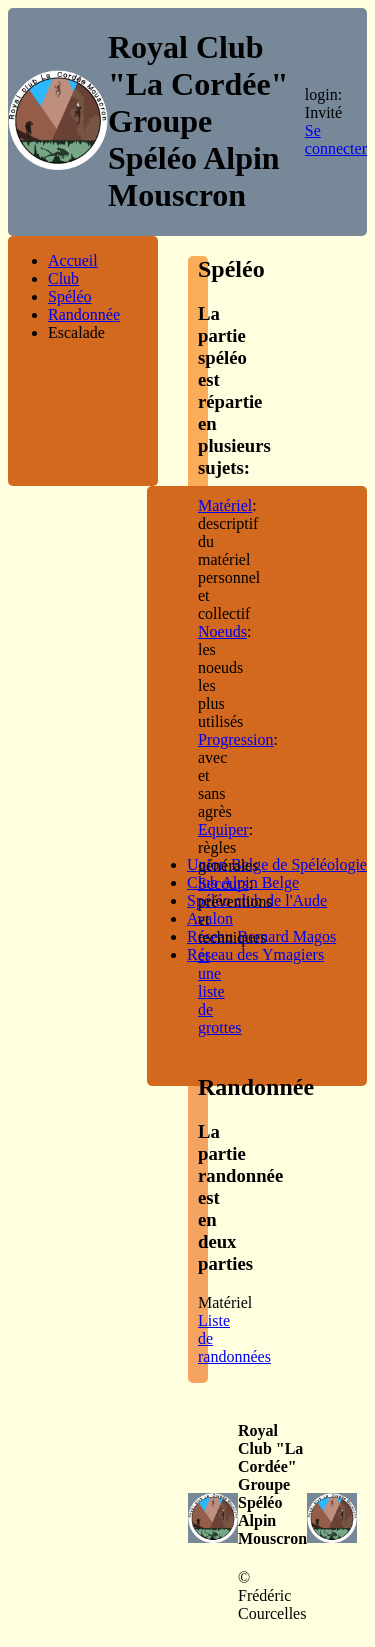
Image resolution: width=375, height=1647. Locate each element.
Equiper (223, 829)
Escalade (76, 332)
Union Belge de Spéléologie (277, 864)
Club (63, 278)
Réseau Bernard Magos (261, 936)
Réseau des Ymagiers (255, 954)
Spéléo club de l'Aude (257, 900)
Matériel (225, 505)
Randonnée (84, 314)
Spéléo (70, 296)
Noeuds (222, 631)
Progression (236, 739)
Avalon (210, 918)
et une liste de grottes (220, 991)
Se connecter (336, 139)
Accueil (73, 260)
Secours (223, 883)
